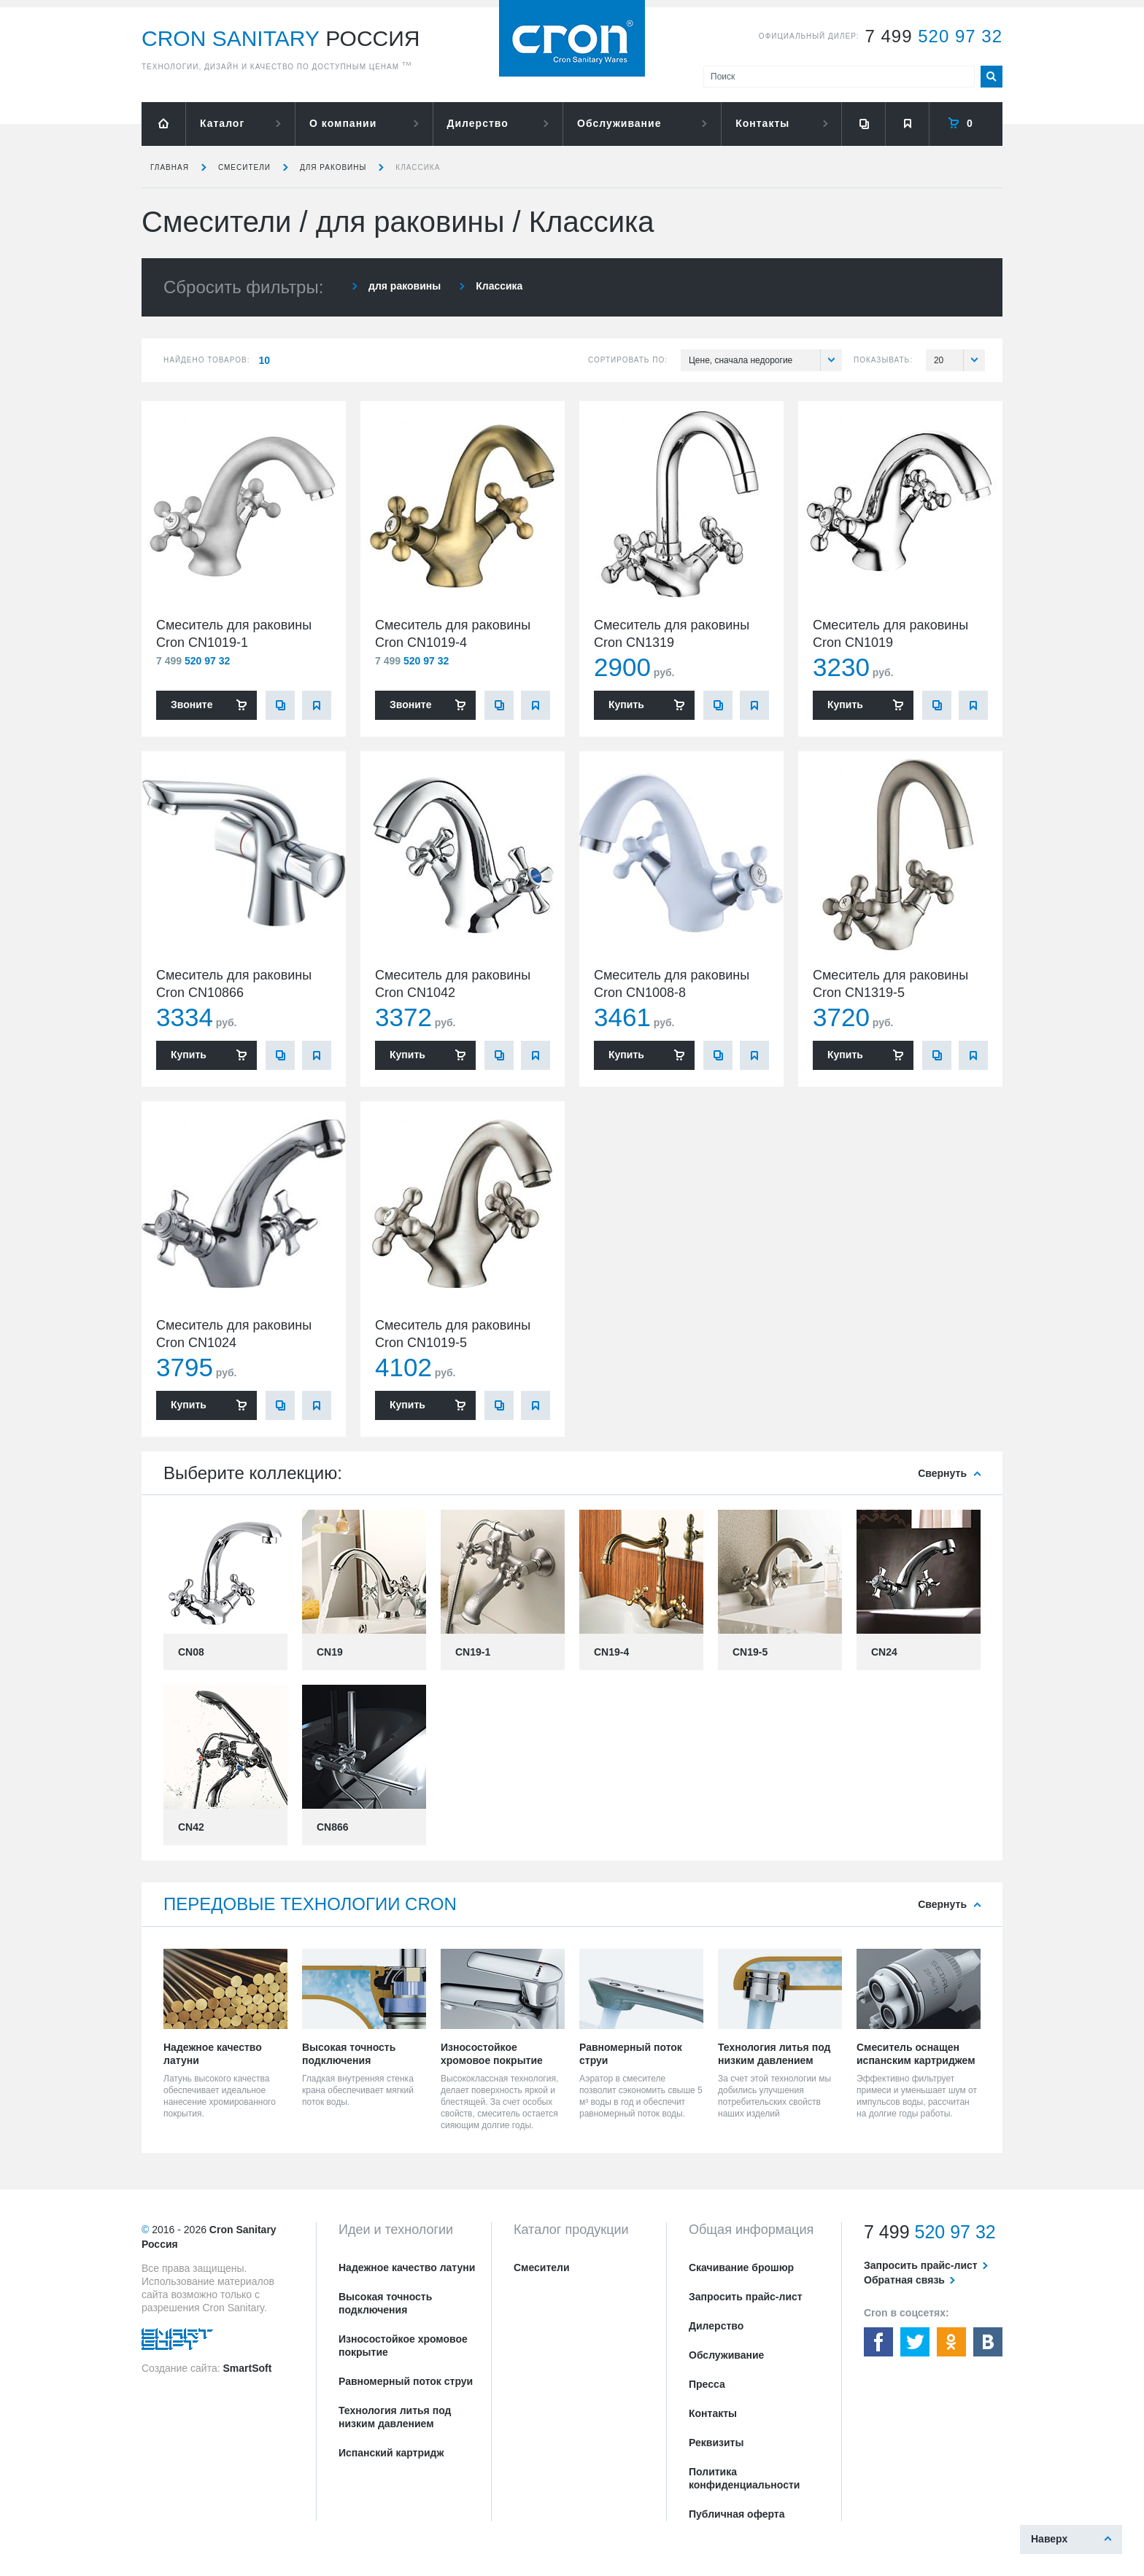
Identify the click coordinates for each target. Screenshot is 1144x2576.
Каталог (222, 123)
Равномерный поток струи (406, 2381)
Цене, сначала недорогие (765, 360)
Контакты (762, 123)
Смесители (244, 167)
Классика (417, 167)
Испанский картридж (391, 2453)
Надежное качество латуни (407, 2267)
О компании (342, 123)
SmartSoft (247, 2368)
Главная (169, 167)
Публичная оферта (737, 2514)
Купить (626, 704)
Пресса (707, 2384)
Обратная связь (904, 2280)
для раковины (333, 167)
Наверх (1049, 2539)
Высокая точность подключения (385, 2303)
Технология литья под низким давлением (395, 2417)
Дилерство (478, 123)
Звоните (191, 704)
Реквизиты (716, 2442)
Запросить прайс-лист (746, 2297)
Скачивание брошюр (741, 2267)
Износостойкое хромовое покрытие (403, 2345)
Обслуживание (619, 123)
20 (959, 360)
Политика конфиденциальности (744, 2478)
